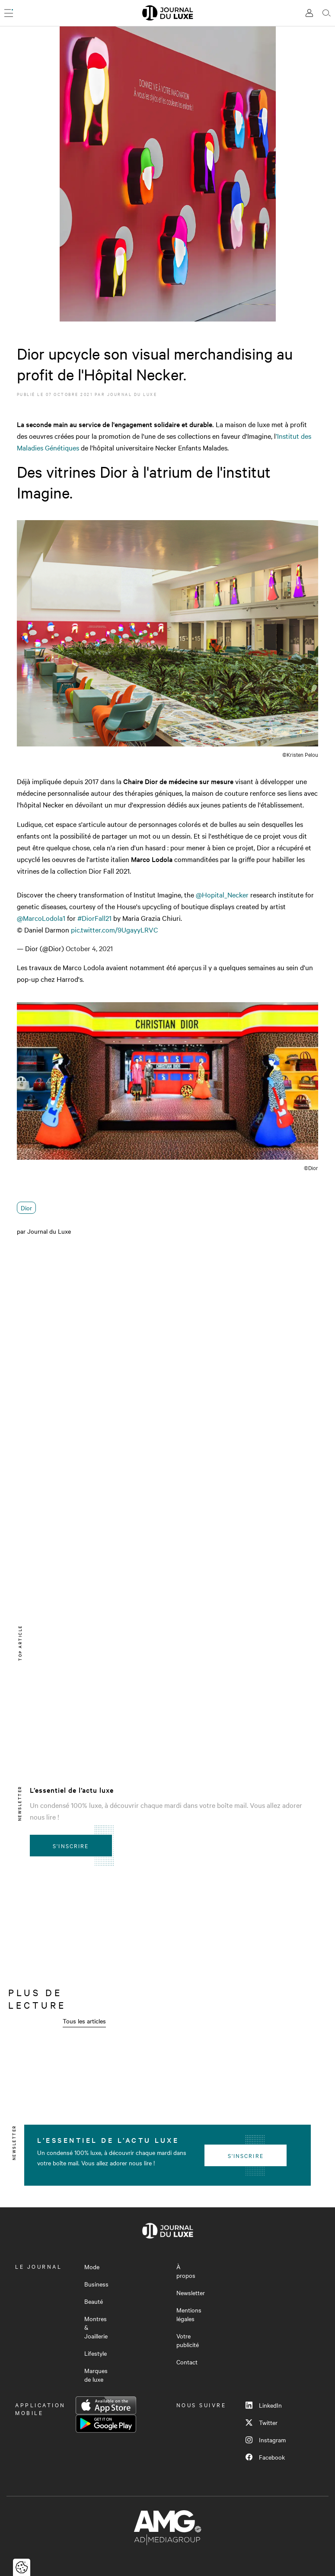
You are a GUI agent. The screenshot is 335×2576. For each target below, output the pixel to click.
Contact (187, 2361)
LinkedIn (264, 2405)
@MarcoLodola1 (41, 918)
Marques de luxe (96, 2374)
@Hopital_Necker (222, 894)
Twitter (262, 2422)
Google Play (106, 2424)
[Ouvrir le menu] (8, 13)
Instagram (266, 2439)
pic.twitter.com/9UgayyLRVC (114, 929)
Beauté (93, 2301)
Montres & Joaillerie (96, 2327)
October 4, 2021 (89, 948)
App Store (106, 2405)
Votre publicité (187, 2340)
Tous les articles (84, 2020)
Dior (26, 1207)
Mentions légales (188, 2314)
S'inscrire (71, 1845)
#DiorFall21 (94, 918)
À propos (185, 2271)
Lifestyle (95, 2353)
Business (96, 2284)
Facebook (265, 2457)
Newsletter (190, 2292)
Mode (91, 2266)
